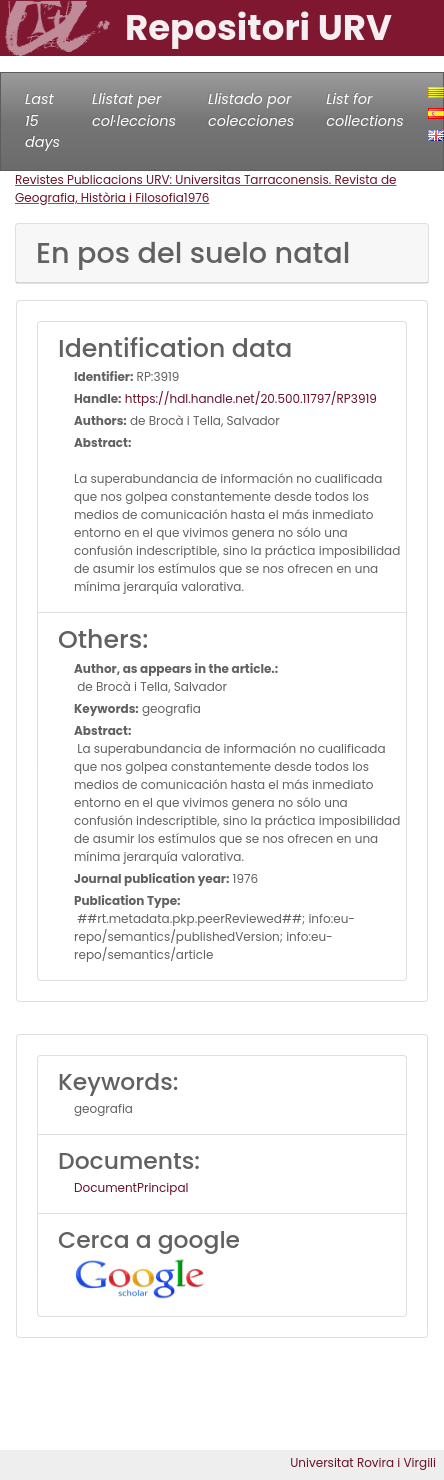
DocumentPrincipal (131, 1187)
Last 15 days (42, 120)
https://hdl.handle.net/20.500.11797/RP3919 (249, 398)
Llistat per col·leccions (134, 110)
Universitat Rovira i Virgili (363, 1462)
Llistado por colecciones (251, 110)
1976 (197, 197)
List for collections (364, 110)
